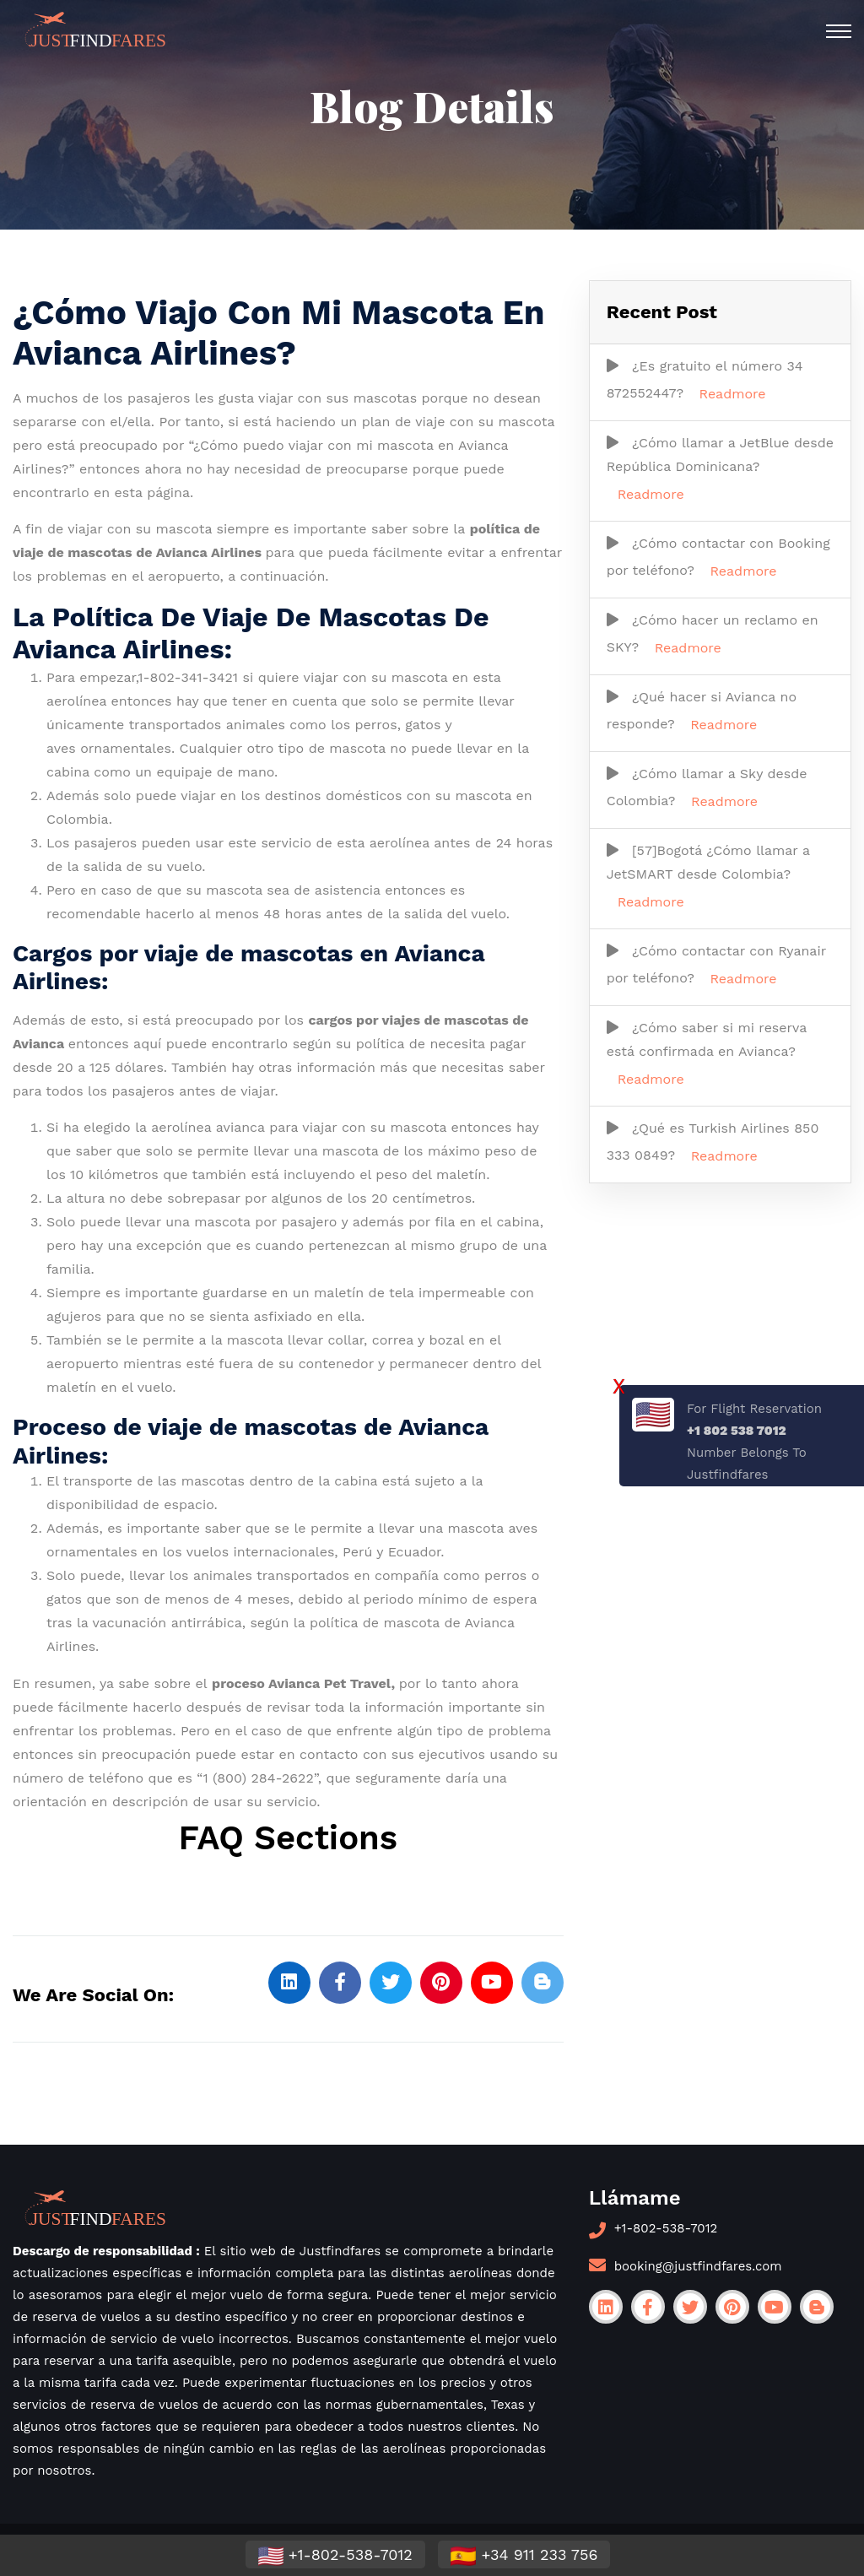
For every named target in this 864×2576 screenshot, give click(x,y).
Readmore (732, 394)
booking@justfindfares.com (698, 2266)
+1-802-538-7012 (666, 2228)
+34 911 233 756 (524, 2556)
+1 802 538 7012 (736, 1430)
